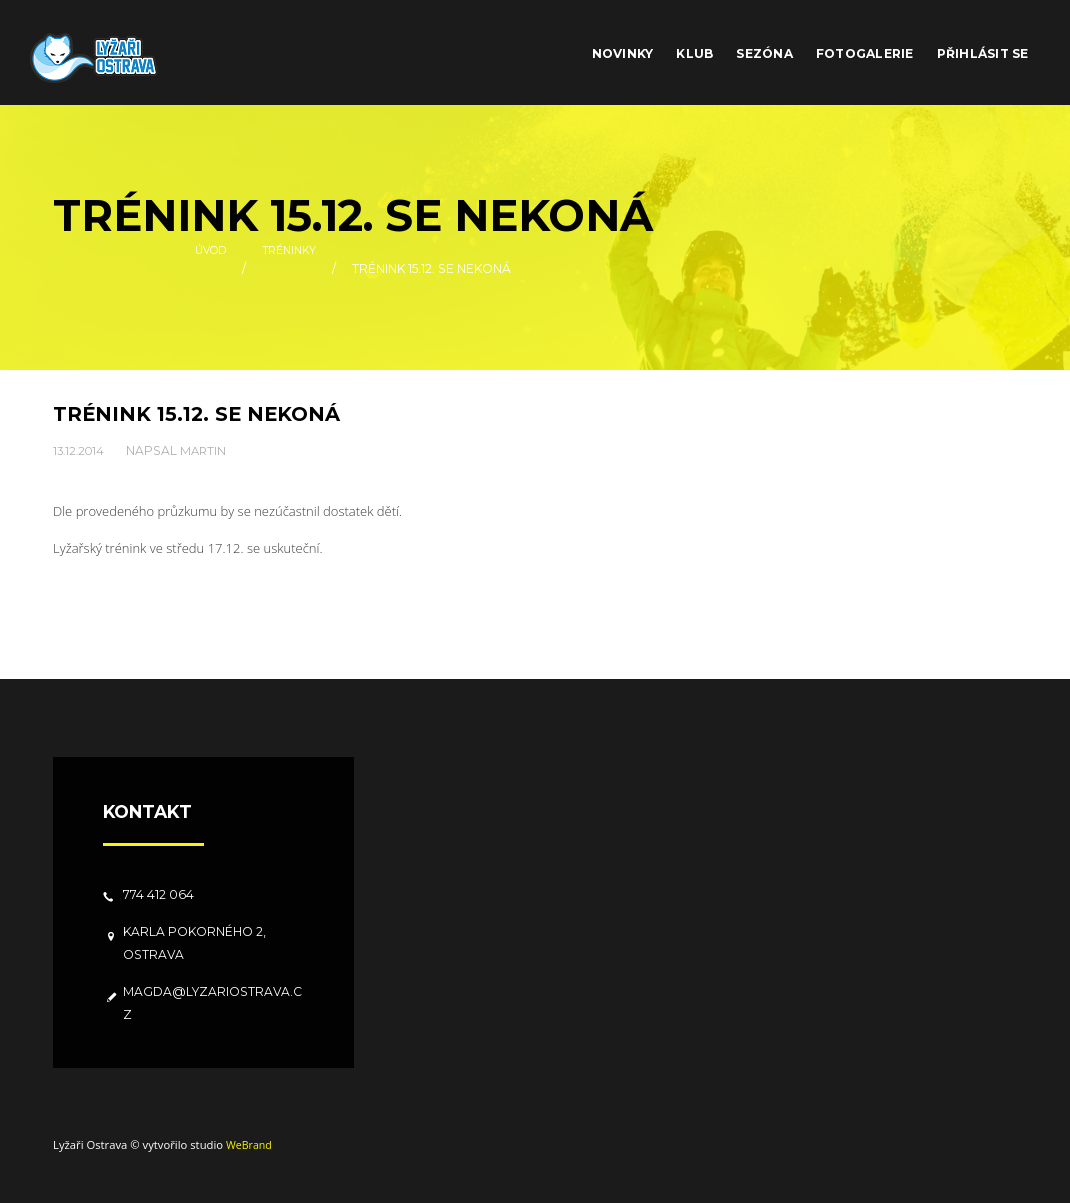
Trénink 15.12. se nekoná (202, 413)
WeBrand (250, 1143)
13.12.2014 (81, 449)
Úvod (207, 268)
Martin (209, 449)
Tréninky (292, 268)
